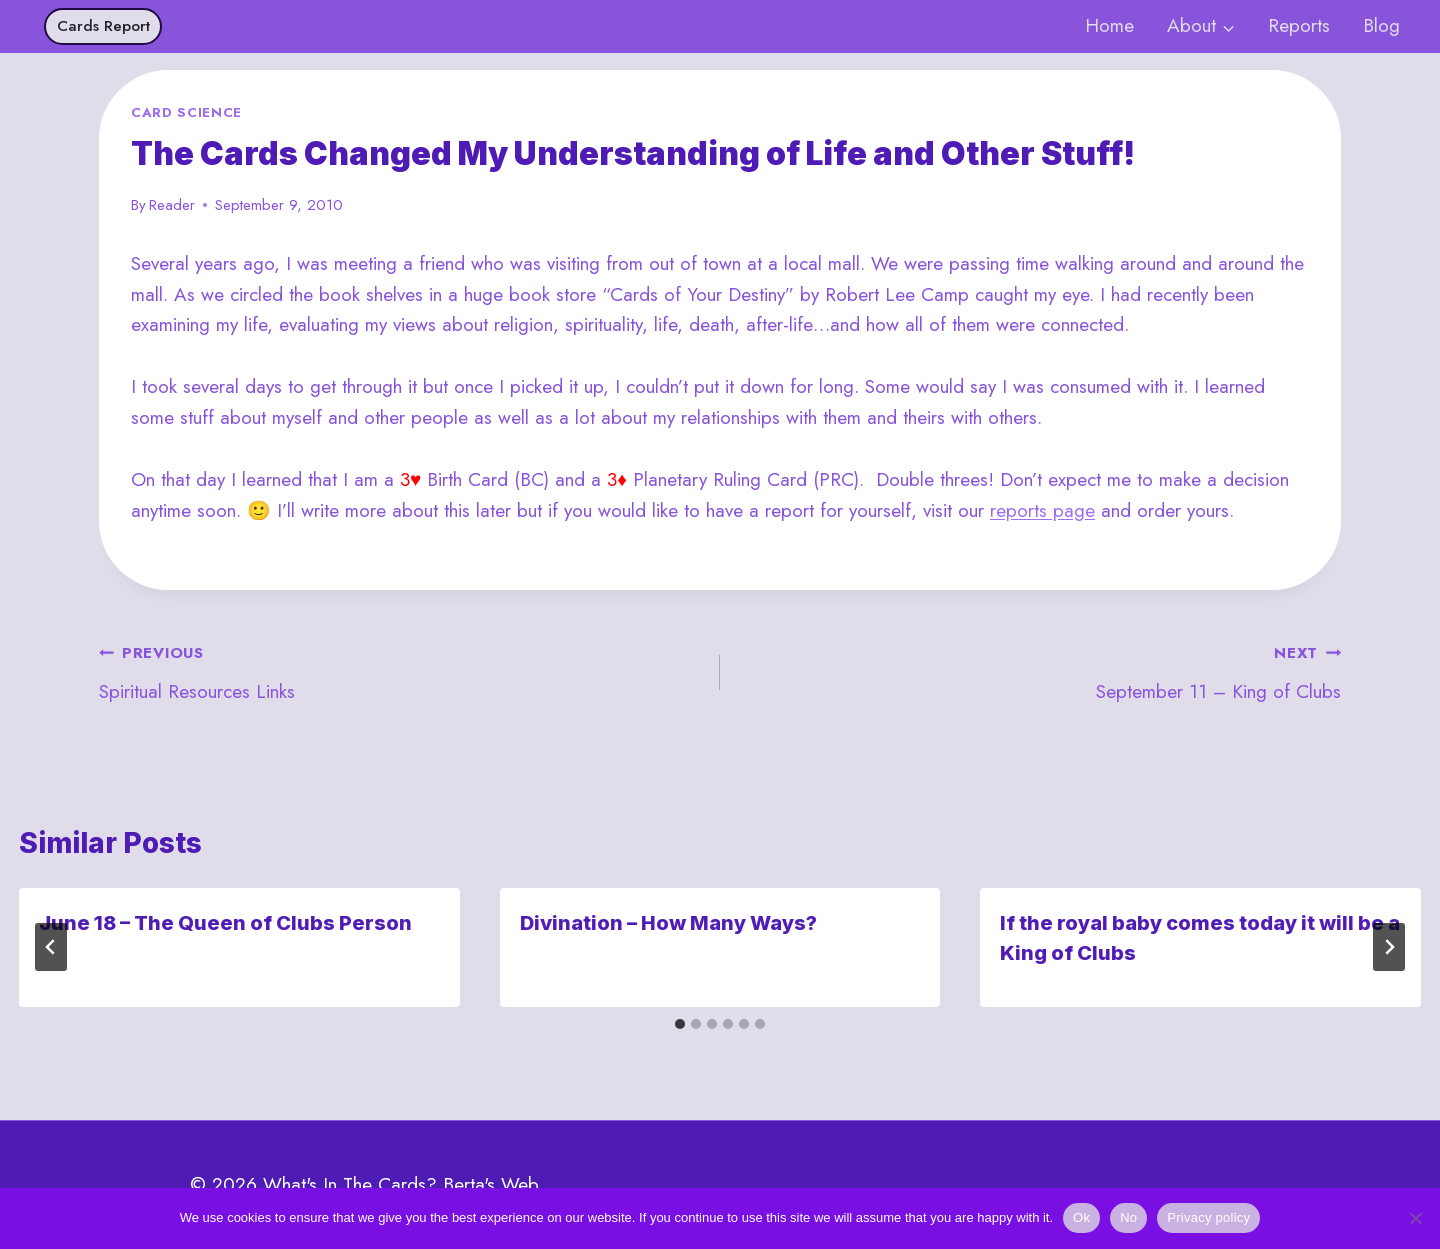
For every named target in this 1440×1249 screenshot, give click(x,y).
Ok (1081, 1217)
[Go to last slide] (51, 947)
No (1128, 1217)
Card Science (186, 112)
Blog (1381, 25)
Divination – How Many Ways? (668, 923)
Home (1109, 25)
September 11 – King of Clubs (1040, 671)
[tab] (680, 1024)
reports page (1042, 510)
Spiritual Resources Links (400, 671)
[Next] (1389, 947)
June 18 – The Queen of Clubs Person (225, 923)
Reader (172, 205)
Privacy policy (1208, 1217)
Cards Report (103, 26)
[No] (1415, 1218)
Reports (1299, 25)
